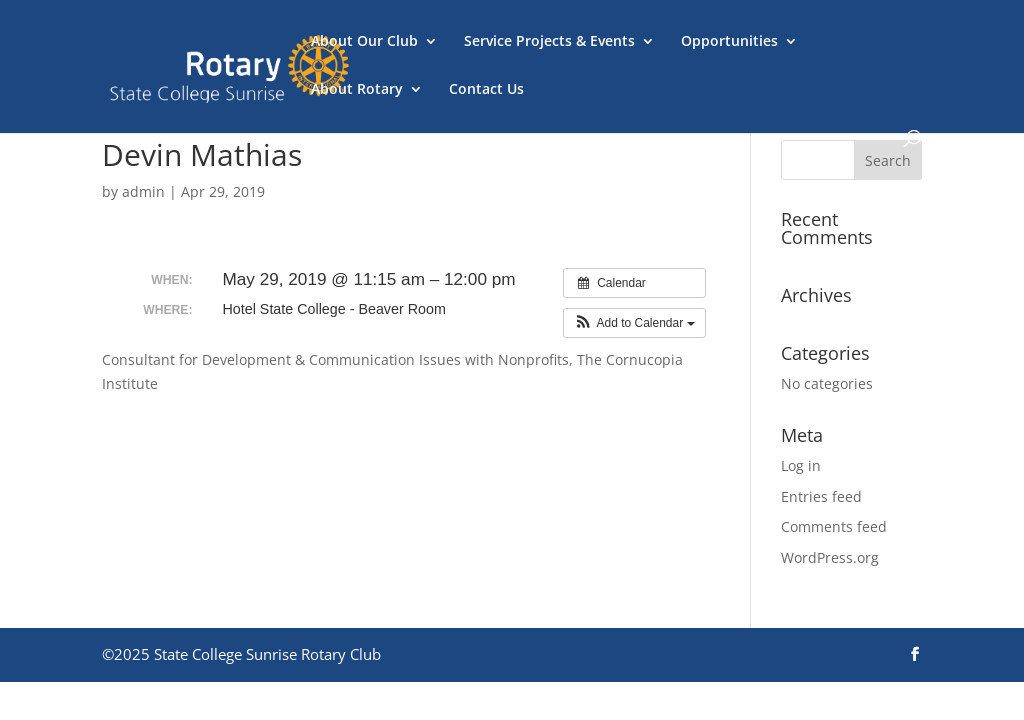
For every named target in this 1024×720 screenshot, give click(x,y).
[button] (634, 323)
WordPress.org (830, 557)
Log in (801, 465)
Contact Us (486, 90)
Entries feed (821, 496)
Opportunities (729, 42)
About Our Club (364, 42)
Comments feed (834, 526)
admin (143, 191)
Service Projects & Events (549, 42)
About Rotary (357, 90)
